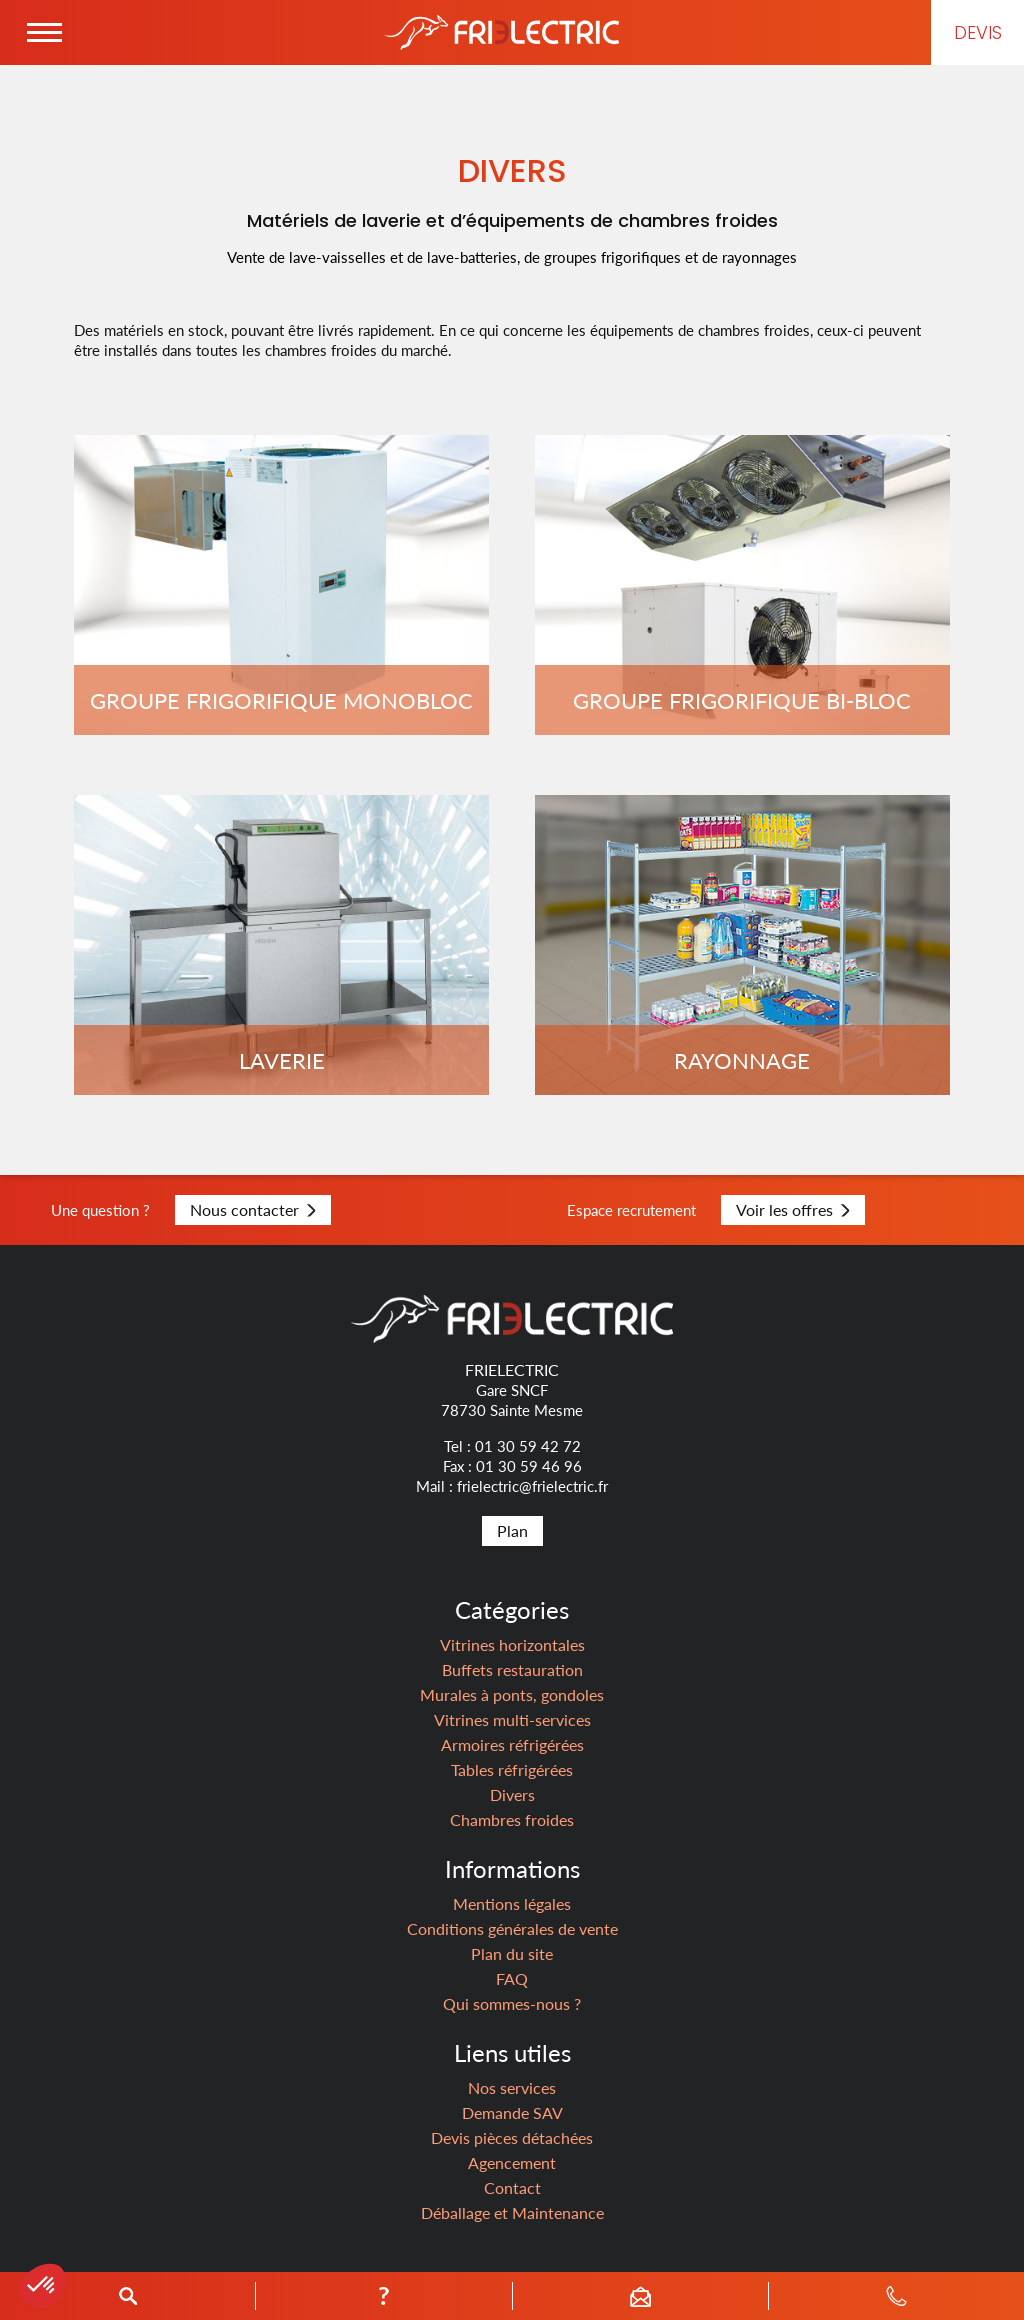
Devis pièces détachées (512, 2137)
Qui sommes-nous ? (512, 2003)
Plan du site (512, 1953)
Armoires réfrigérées (512, 1744)
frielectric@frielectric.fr (532, 1486)
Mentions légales (512, 1903)
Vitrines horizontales (512, 1644)
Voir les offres (793, 1209)
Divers (512, 1794)
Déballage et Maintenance (512, 2212)
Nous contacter (253, 1209)
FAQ (512, 1978)
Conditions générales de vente (512, 1928)
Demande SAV (512, 2112)
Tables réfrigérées (512, 1769)
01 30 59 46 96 (529, 1466)
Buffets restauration (512, 1669)
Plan (512, 1530)
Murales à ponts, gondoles (512, 1694)
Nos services (512, 2087)
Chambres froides (512, 1819)
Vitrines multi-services (512, 1719)
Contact (512, 2187)
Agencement (512, 2162)
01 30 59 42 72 (528, 1446)
